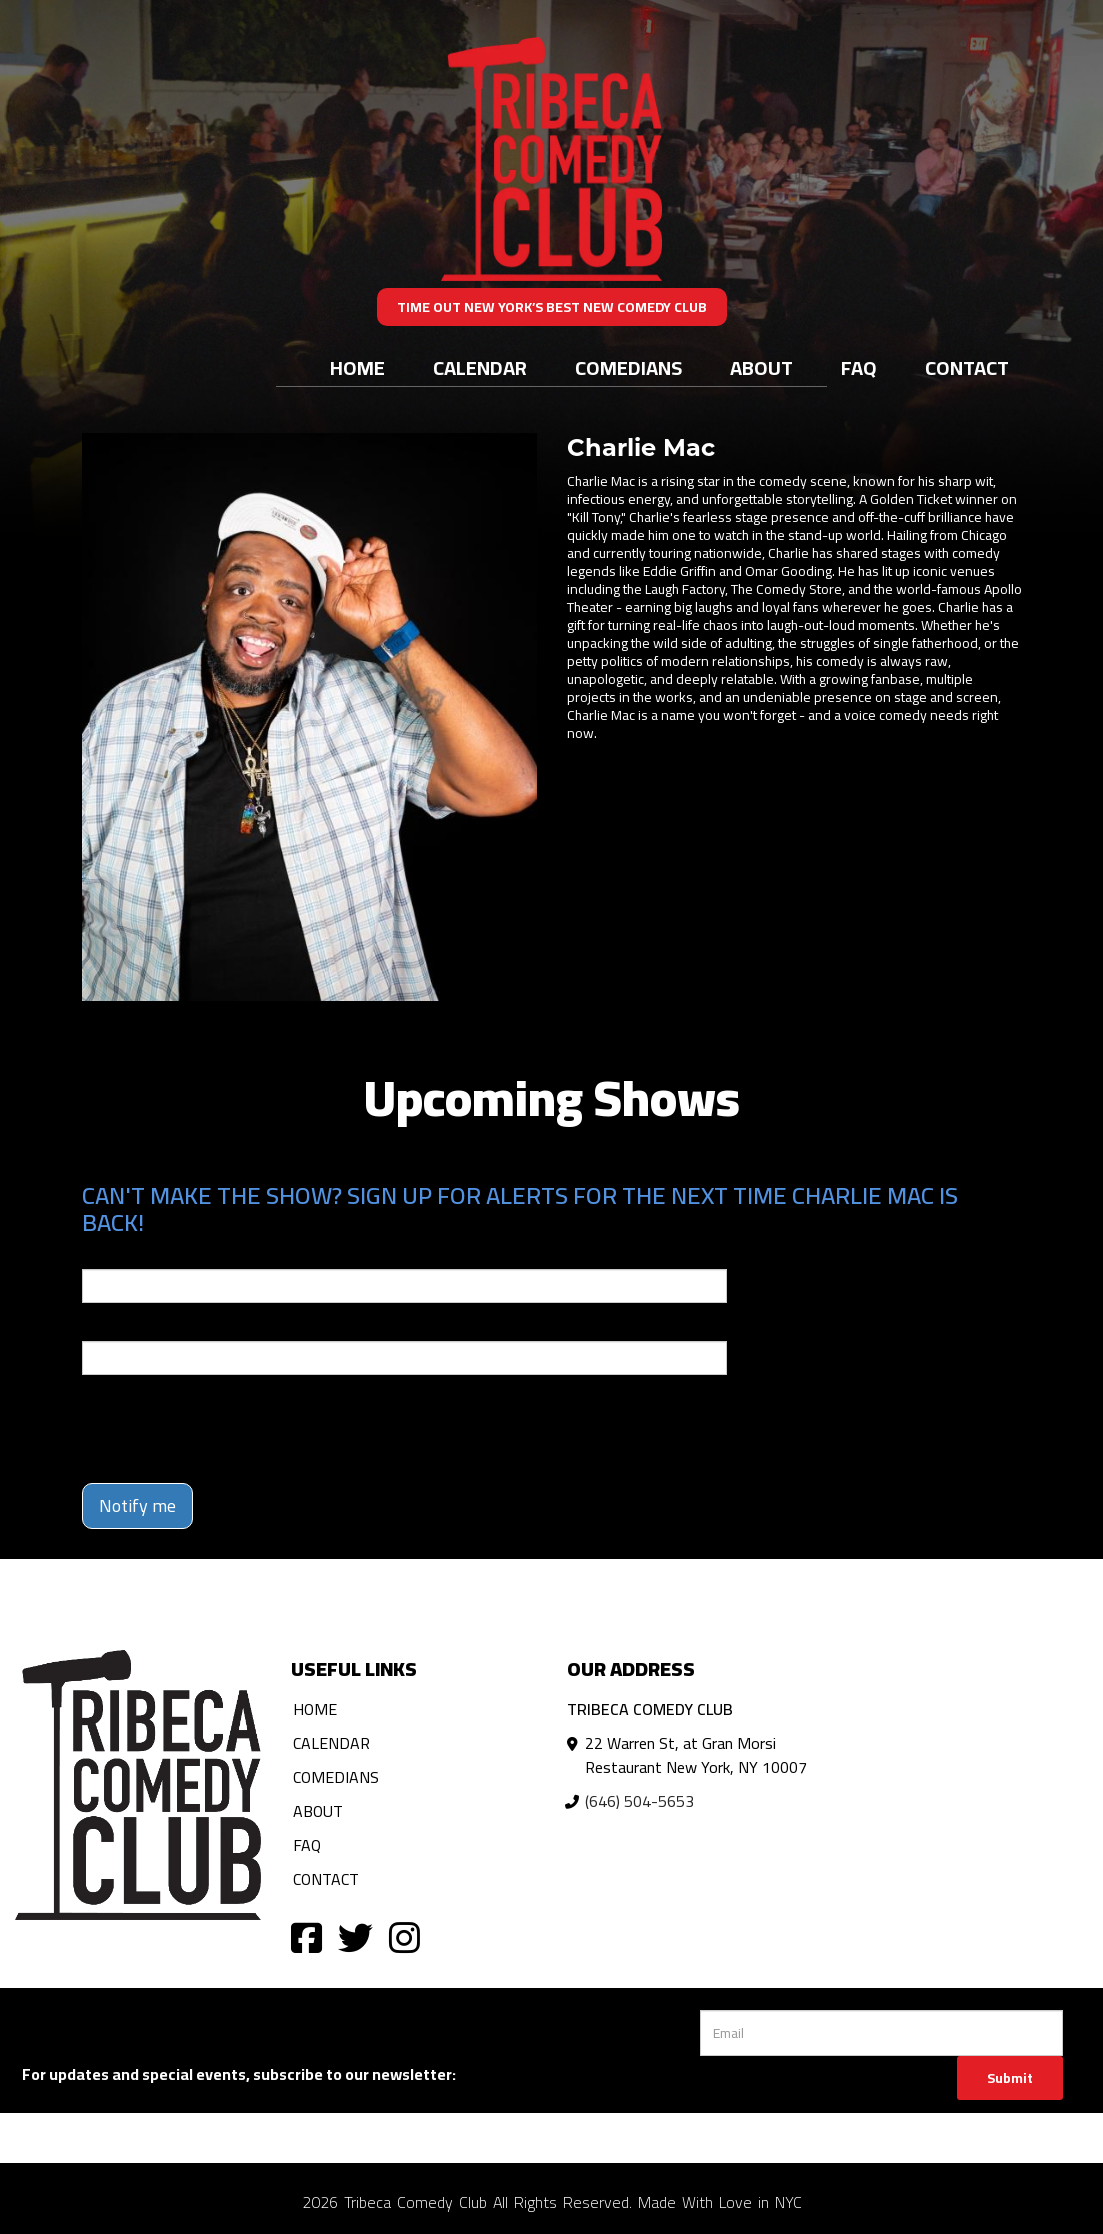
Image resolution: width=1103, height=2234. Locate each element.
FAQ (859, 367)
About (761, 367)
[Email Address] (881, 2033)
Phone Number (130, 1327)
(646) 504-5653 (639, 1801)
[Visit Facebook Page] (306, 1936)
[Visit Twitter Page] (355, 1936)
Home (357, 367)
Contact (967, 367)
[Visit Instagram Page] (404, 1936)
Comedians (628, 367)
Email (100, 1255)
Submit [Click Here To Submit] (1010, 2078)
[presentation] (234, 1429)
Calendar (480, 367)
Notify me (137, 1505)
